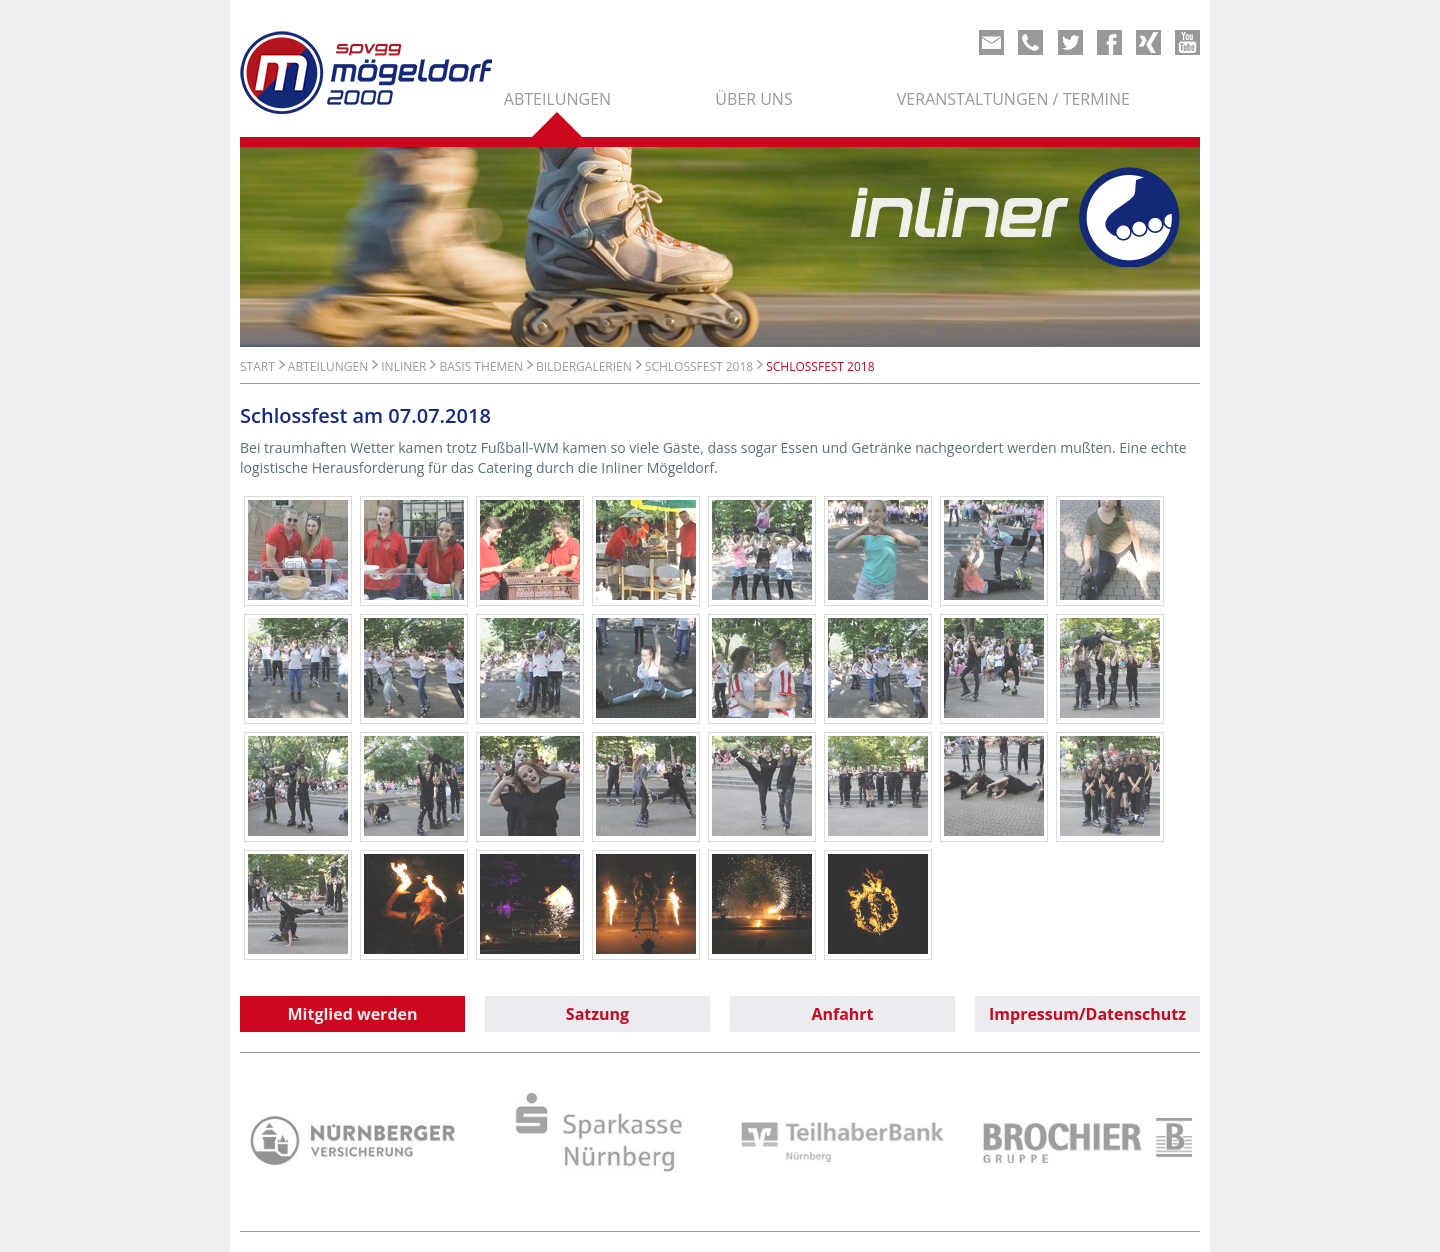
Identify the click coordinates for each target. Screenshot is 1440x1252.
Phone (1030, 42)
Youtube (1187, 42)
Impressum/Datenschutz (1087, 1014)
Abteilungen (557, 99)
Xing (1148, 42)
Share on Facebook (1109, 42)
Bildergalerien (584, 366)
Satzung (597, 1014)
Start (257, 366)
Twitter (1070, 42)
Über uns (753, 99)
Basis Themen (481, 366)
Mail (991, 42)
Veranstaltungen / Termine (1013, 99)
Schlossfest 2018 (699, 366)
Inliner (403, 366)
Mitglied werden (353, 1014)
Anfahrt (842, 1014)
